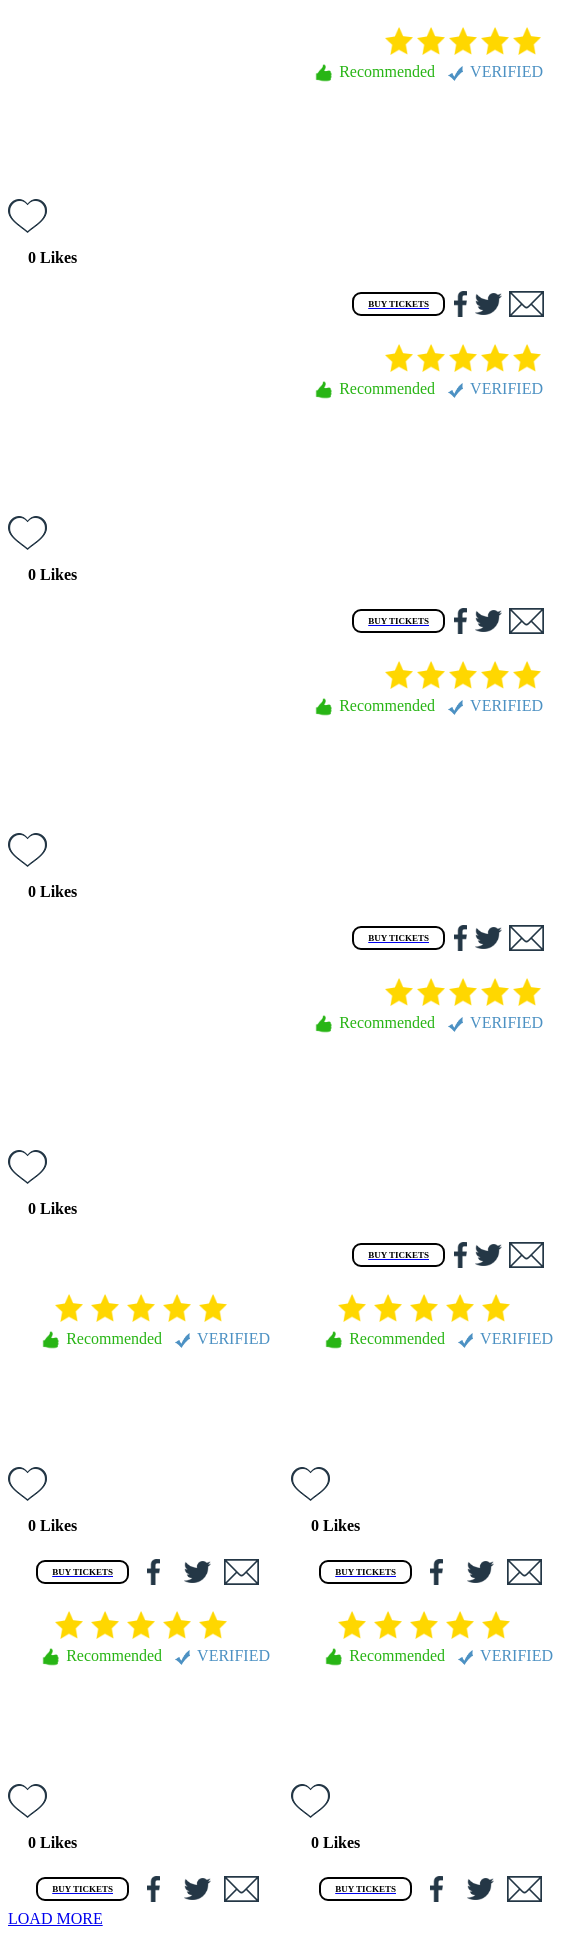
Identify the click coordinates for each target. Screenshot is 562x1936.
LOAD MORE (55, 1918)
